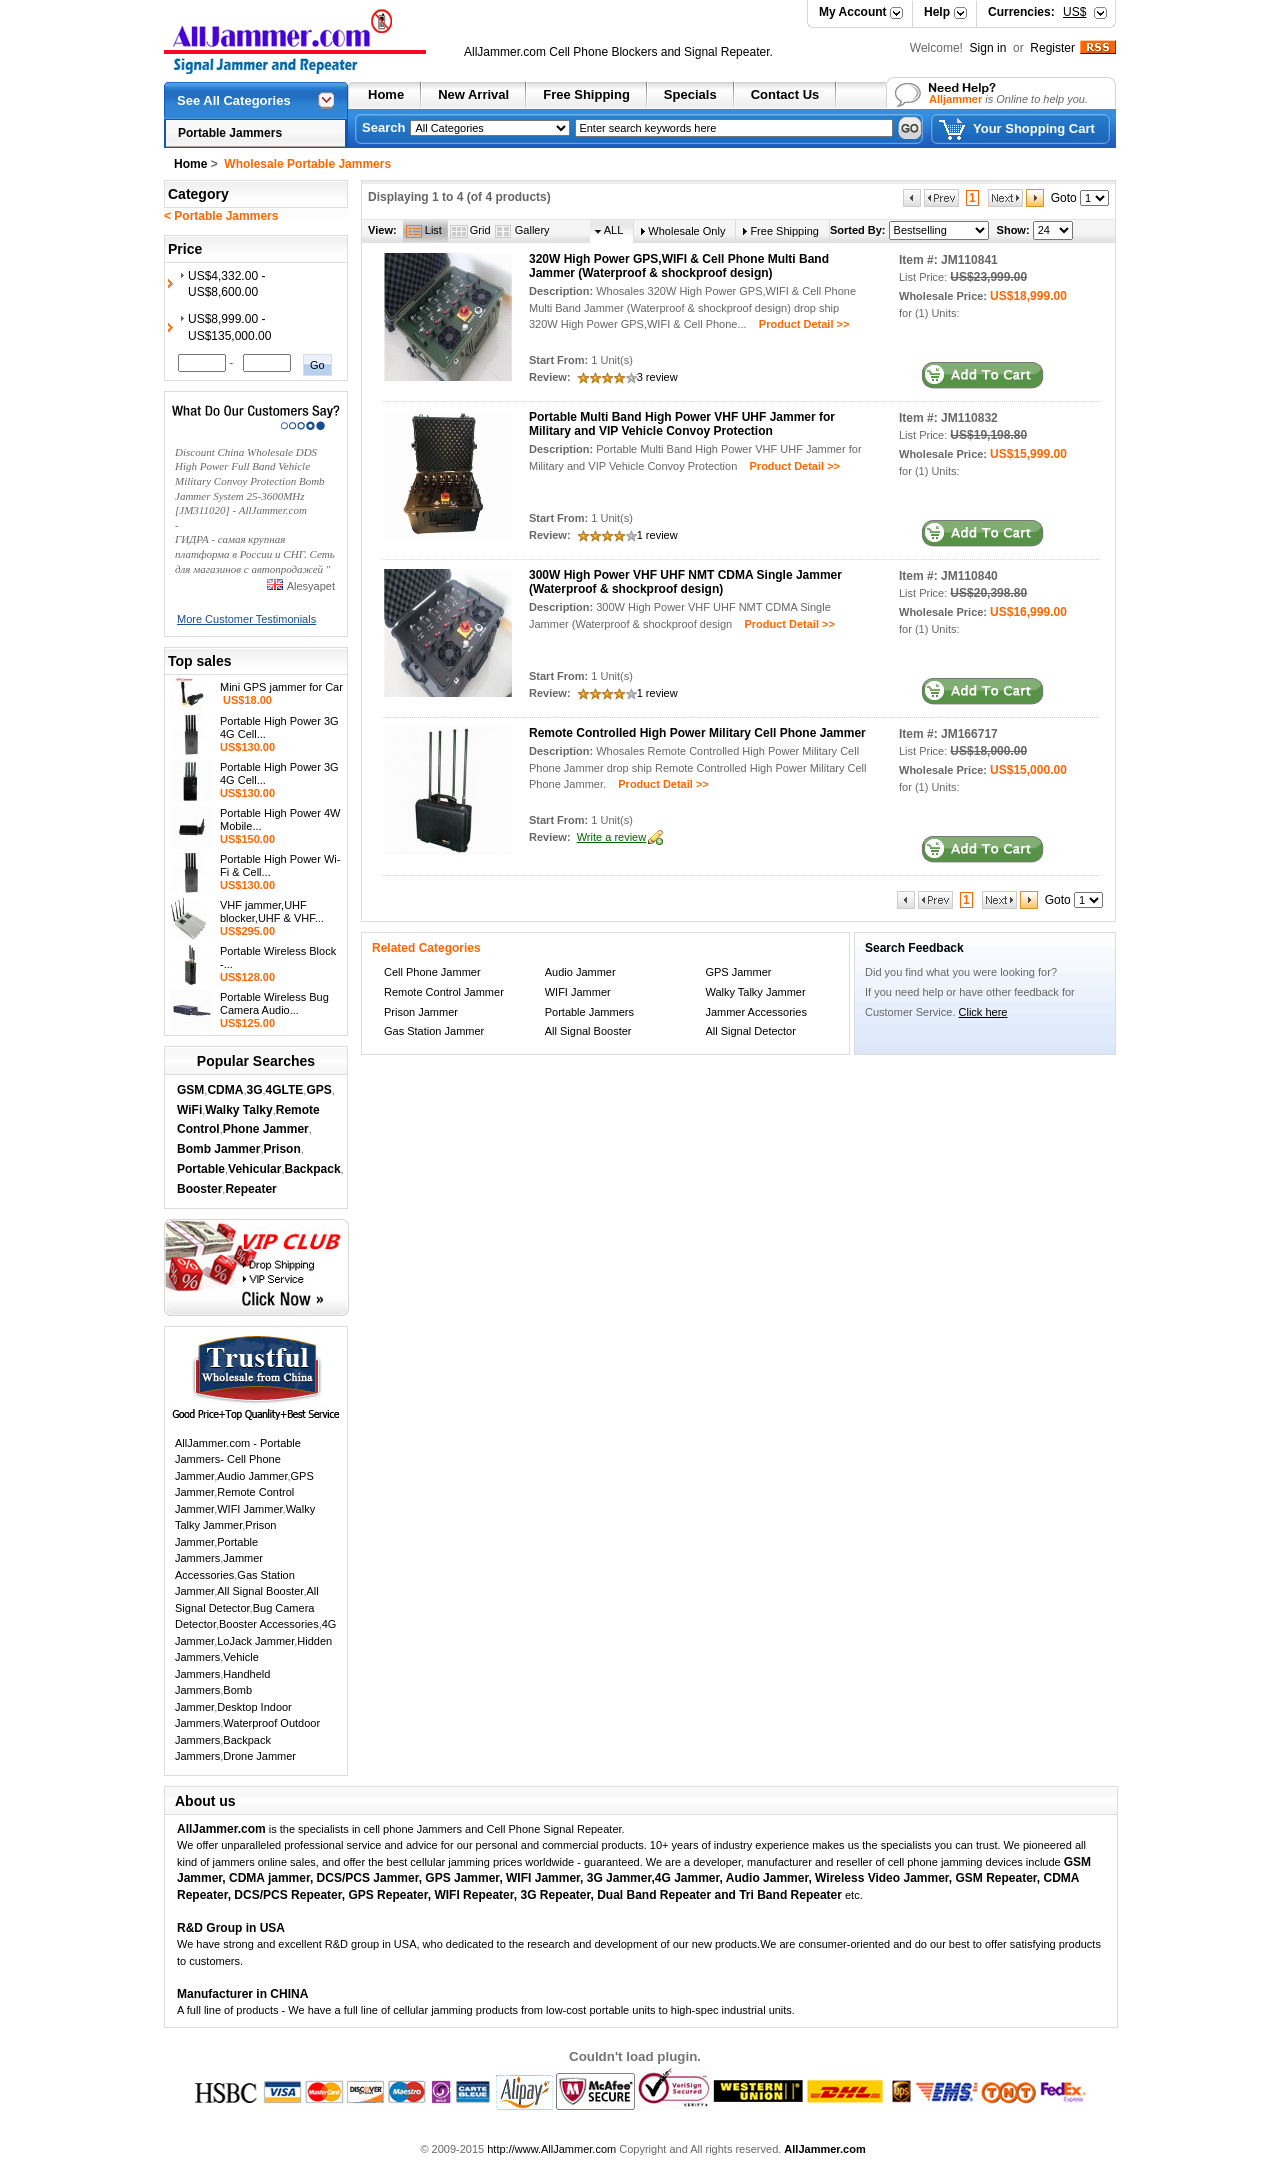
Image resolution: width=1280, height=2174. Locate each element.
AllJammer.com (505, 52)
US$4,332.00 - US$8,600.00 (226, 284)
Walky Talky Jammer (755, 992)
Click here (983, 1012)
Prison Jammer (421, 1012)
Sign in (990, 48)
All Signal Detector (750, 1031)
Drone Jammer (259, 1756)
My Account (853, 12)
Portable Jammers (230, 133)
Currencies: (1037, 12)
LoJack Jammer (255, 1641)
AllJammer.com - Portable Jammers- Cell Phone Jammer (238, 1459)
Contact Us (785, 94)
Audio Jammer (252, 1476)
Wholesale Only (686, 231)
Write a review (611, 837)
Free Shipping (586, 94)
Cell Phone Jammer (432, 972)
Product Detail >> (798, 324)
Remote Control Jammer (444, 992)
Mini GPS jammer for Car (281, 687)
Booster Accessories (269, 1624)
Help (937, 12)
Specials (690, 94)
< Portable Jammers (221, 216)
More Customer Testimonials (246, 619)
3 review (657, 377)
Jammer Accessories (755, 1012)
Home (386, 94)
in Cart (982, 375)
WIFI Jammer (249, 1509)
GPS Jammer (738, 972)
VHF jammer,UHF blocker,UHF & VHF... (272, 911)
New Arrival (473, 94)
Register (1052, 48)
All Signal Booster (260, 1591)
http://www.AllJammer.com (551, 2149)
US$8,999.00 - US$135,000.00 (229, 327)
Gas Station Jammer (434, 1031)
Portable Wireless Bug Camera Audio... (274, 1003)
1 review (657, 535)
